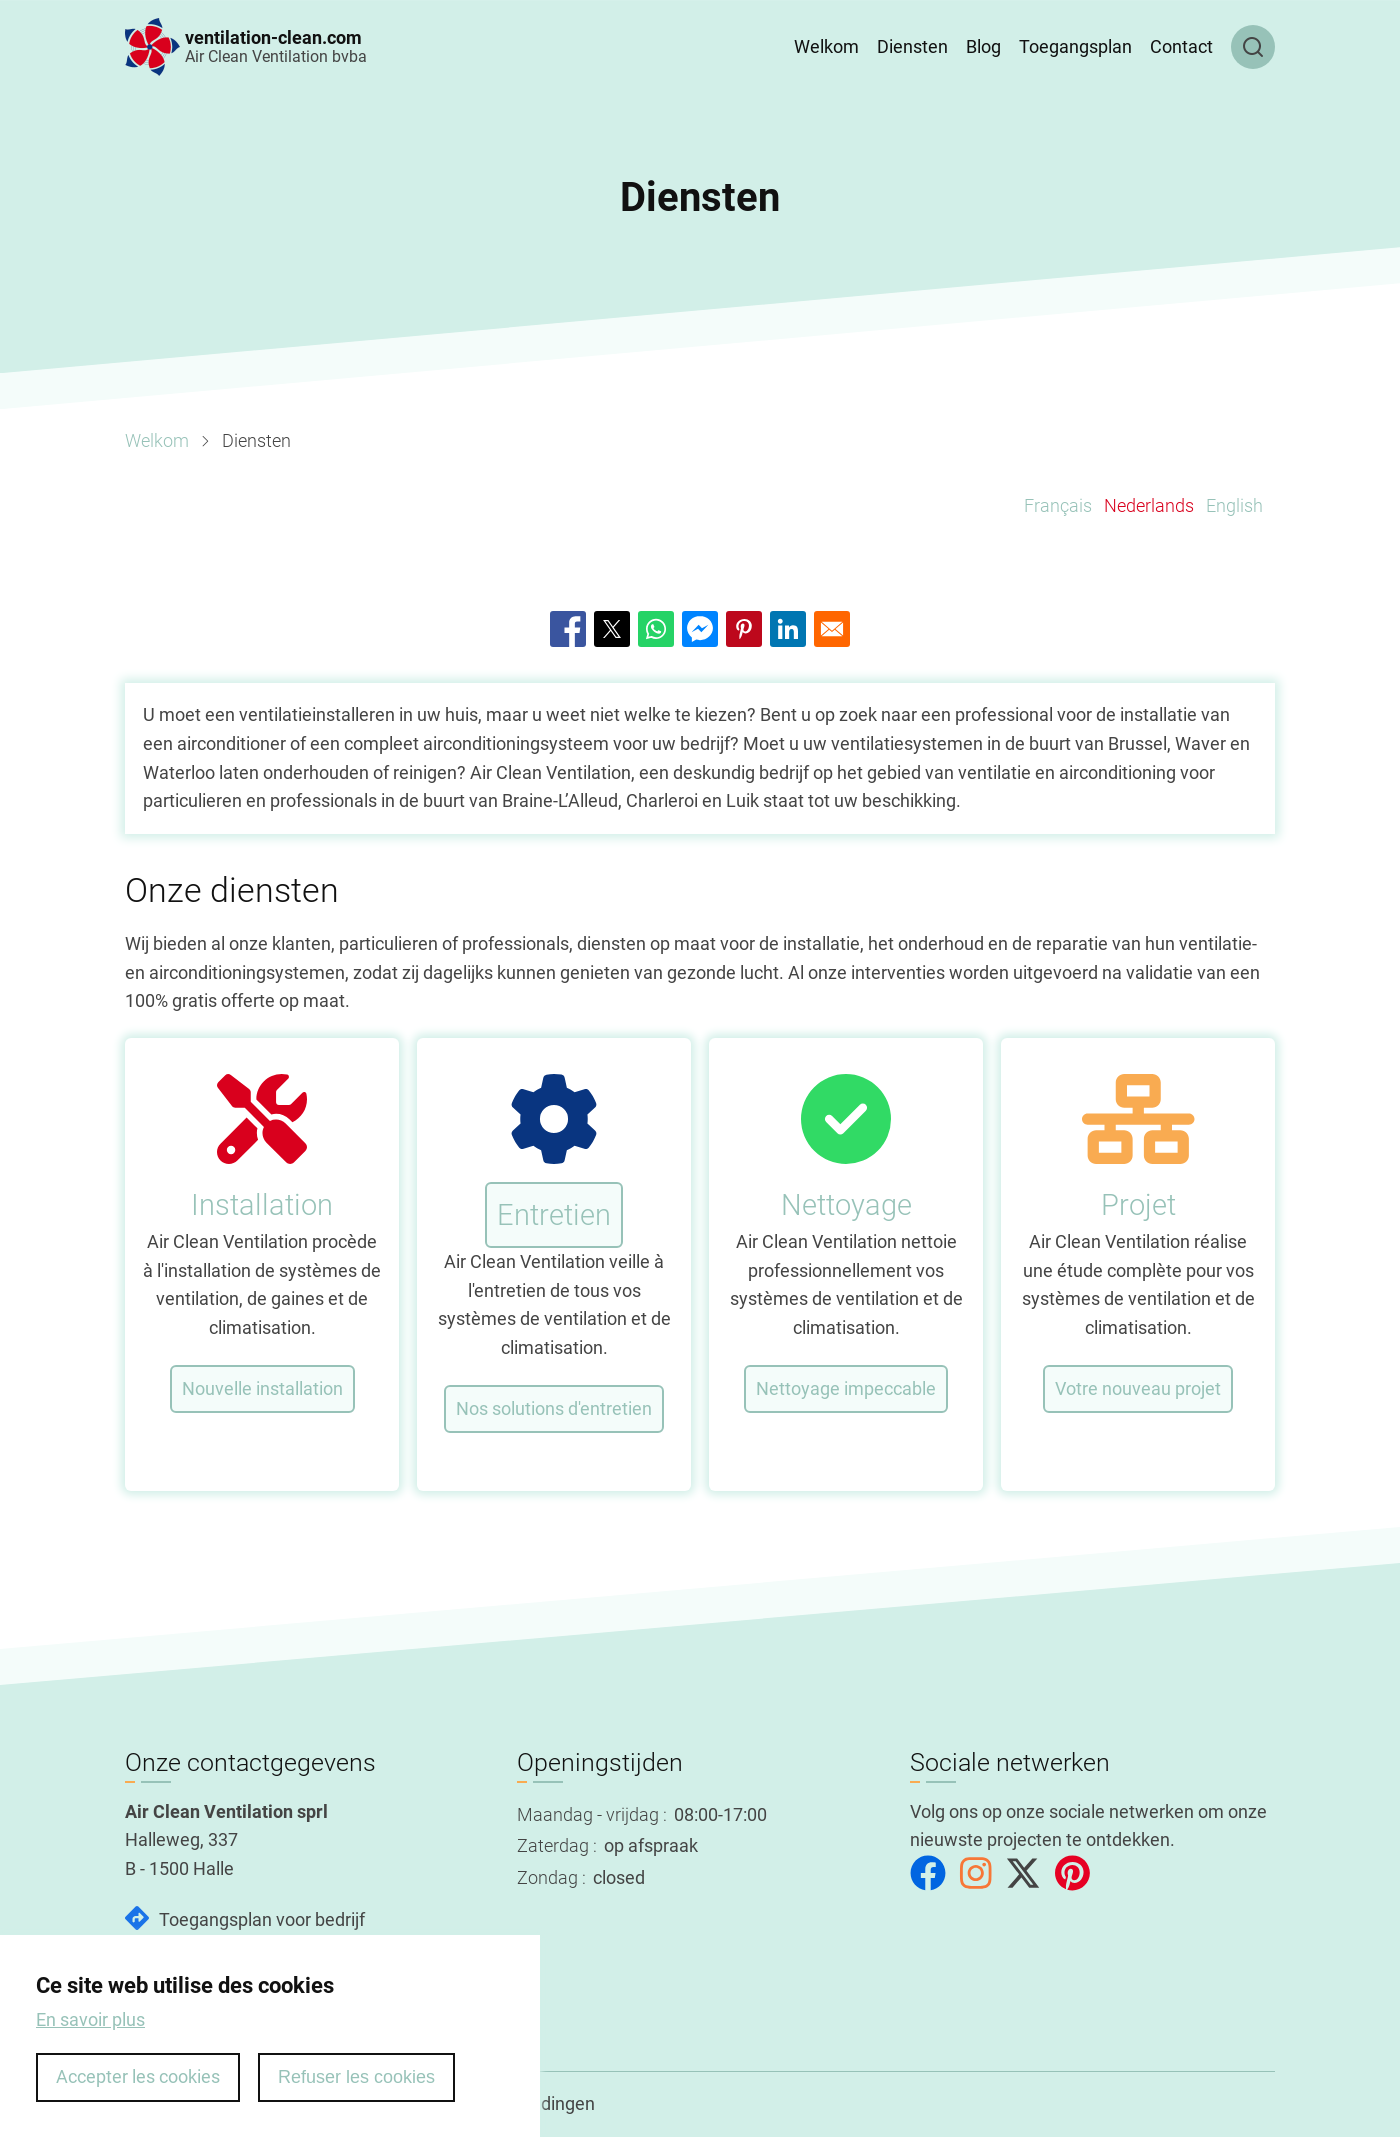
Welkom (826, 46)
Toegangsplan (1075, 46)
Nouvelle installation (262, 1388)
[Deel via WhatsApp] (656, 629)
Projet (1138, 1205)
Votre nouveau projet (1138, 1388)
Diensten (912, 46)
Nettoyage (846, 1205)
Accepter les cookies (138, 2093)
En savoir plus (90, 2036)
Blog (983, 46)
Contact (1181, 46)
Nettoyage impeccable (846, 1388)
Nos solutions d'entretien (554, 1408)
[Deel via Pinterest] (744, 629)
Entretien (554, 1215)
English (1234, 505)
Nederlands (1149, 505)
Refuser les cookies (356, 2094)
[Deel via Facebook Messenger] (700, 629)
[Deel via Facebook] (568, 629)
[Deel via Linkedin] (788, 629)
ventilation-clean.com (273, 37)
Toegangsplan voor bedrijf (262, 1919)
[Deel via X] (612, 629)
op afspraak (651, 1845)
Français (1058, 505)
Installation (262, 1205)
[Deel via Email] (832, 629)
